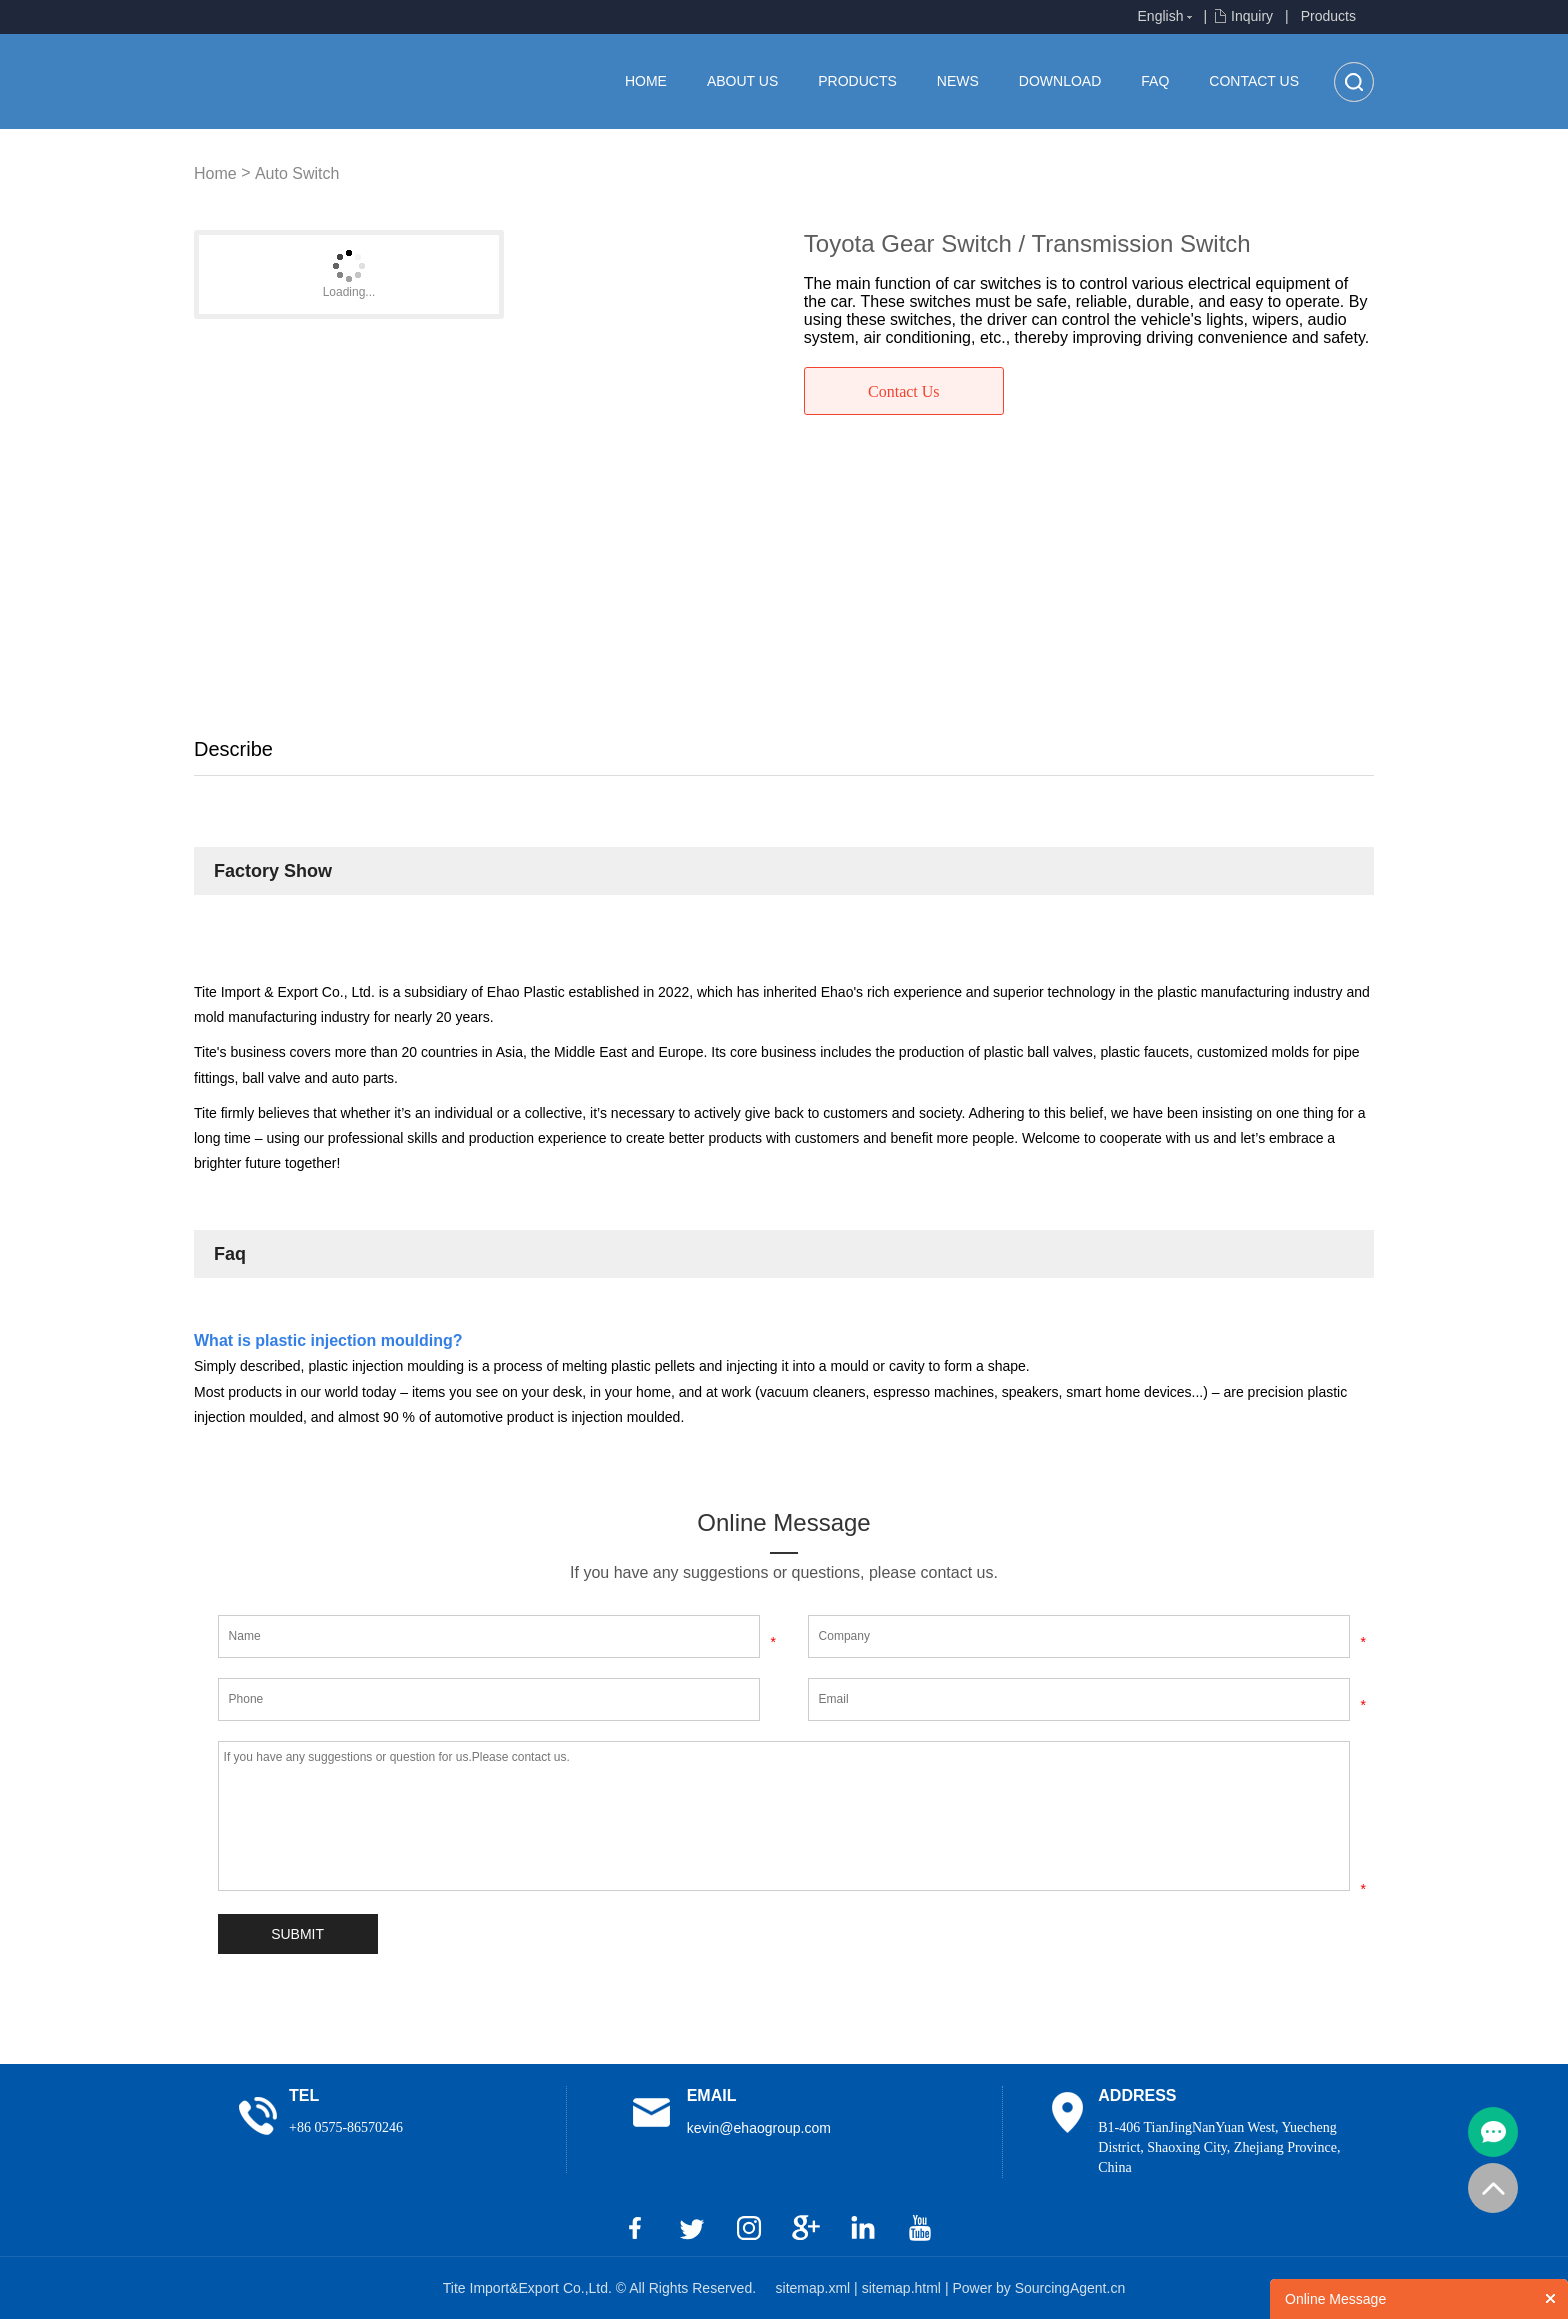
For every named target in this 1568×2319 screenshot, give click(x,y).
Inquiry (1252, 16)
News (958, 81)
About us (742, 81)
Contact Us (1254, 81)
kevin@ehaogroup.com (759, 2128)
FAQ (1155, 81)
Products (1328, 16)
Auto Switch (297, 173)
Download (1060, 81)
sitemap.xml (815, 2288)
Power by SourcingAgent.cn (1038, 2288)
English (1161, 16)
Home (646, 81)
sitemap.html (903, 2288)
